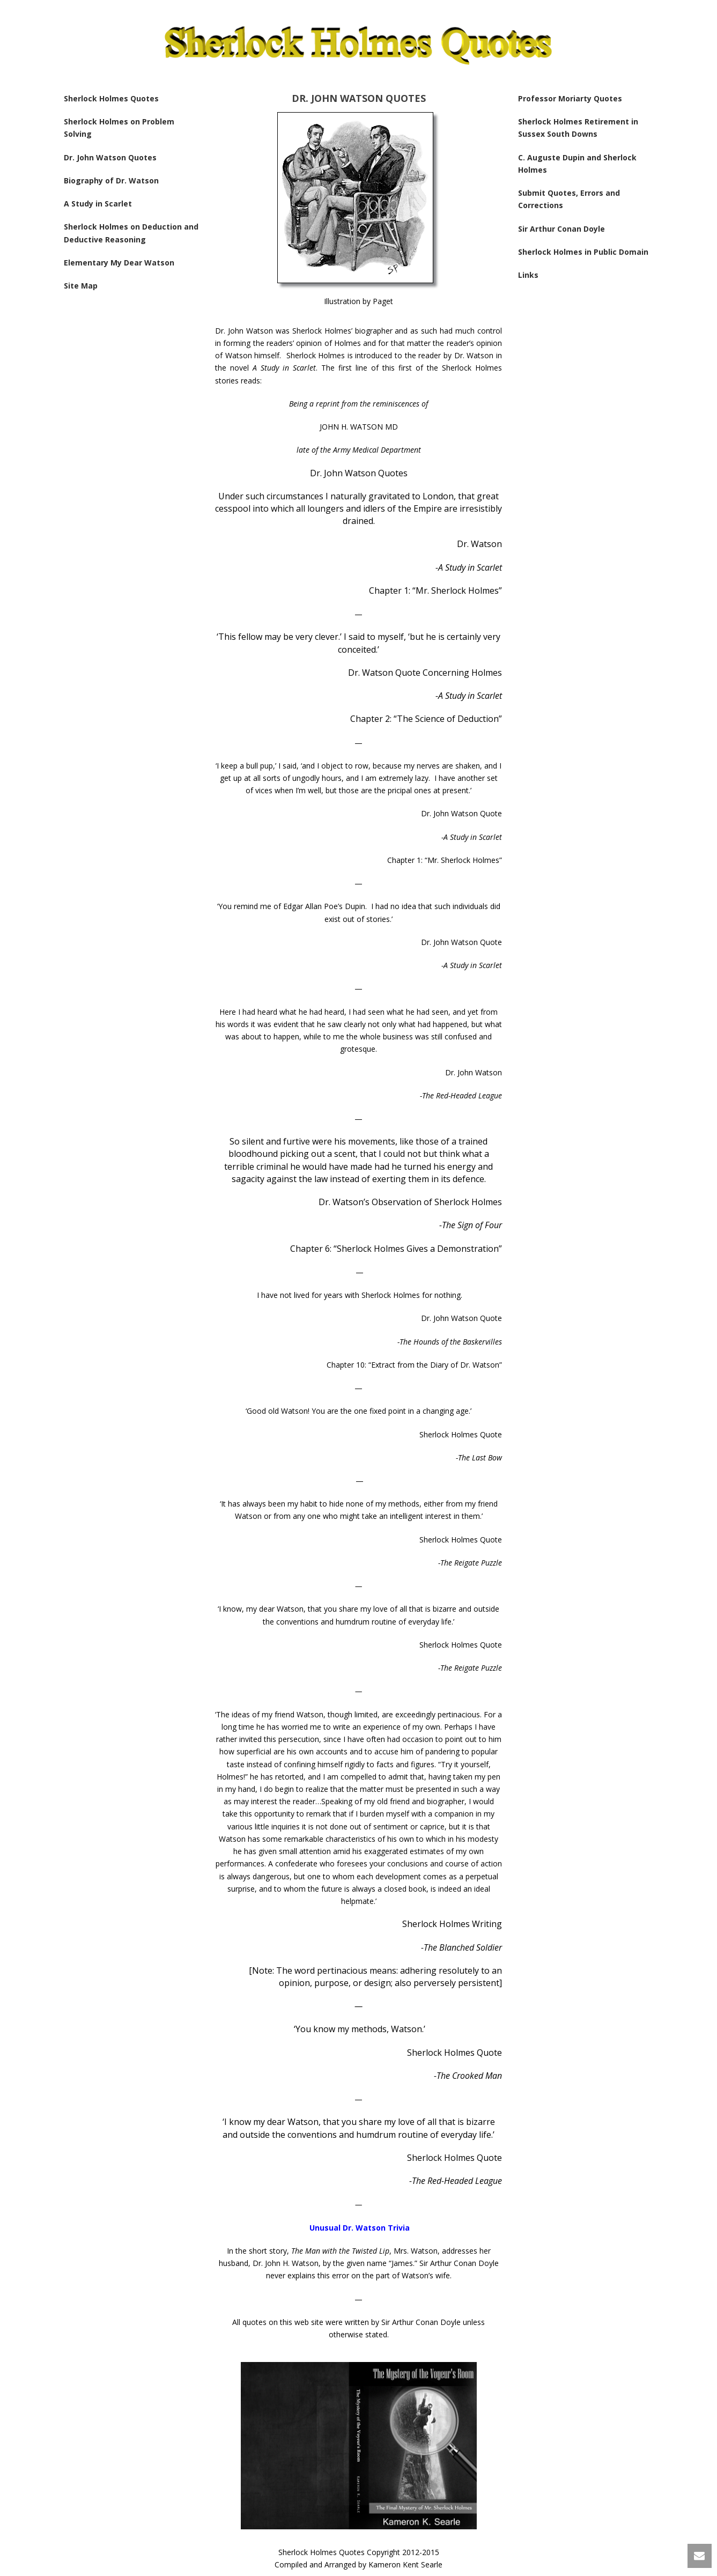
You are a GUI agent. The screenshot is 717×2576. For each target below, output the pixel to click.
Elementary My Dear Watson (119, 262)
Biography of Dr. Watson (111, 180)
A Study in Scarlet (98, 203)
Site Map (81, 286)
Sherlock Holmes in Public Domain (583, 252)
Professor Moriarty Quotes (570, 98)
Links (528, 275)
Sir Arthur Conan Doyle (561, 229)
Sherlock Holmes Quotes (111, 98)
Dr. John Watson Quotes (110, 157)
